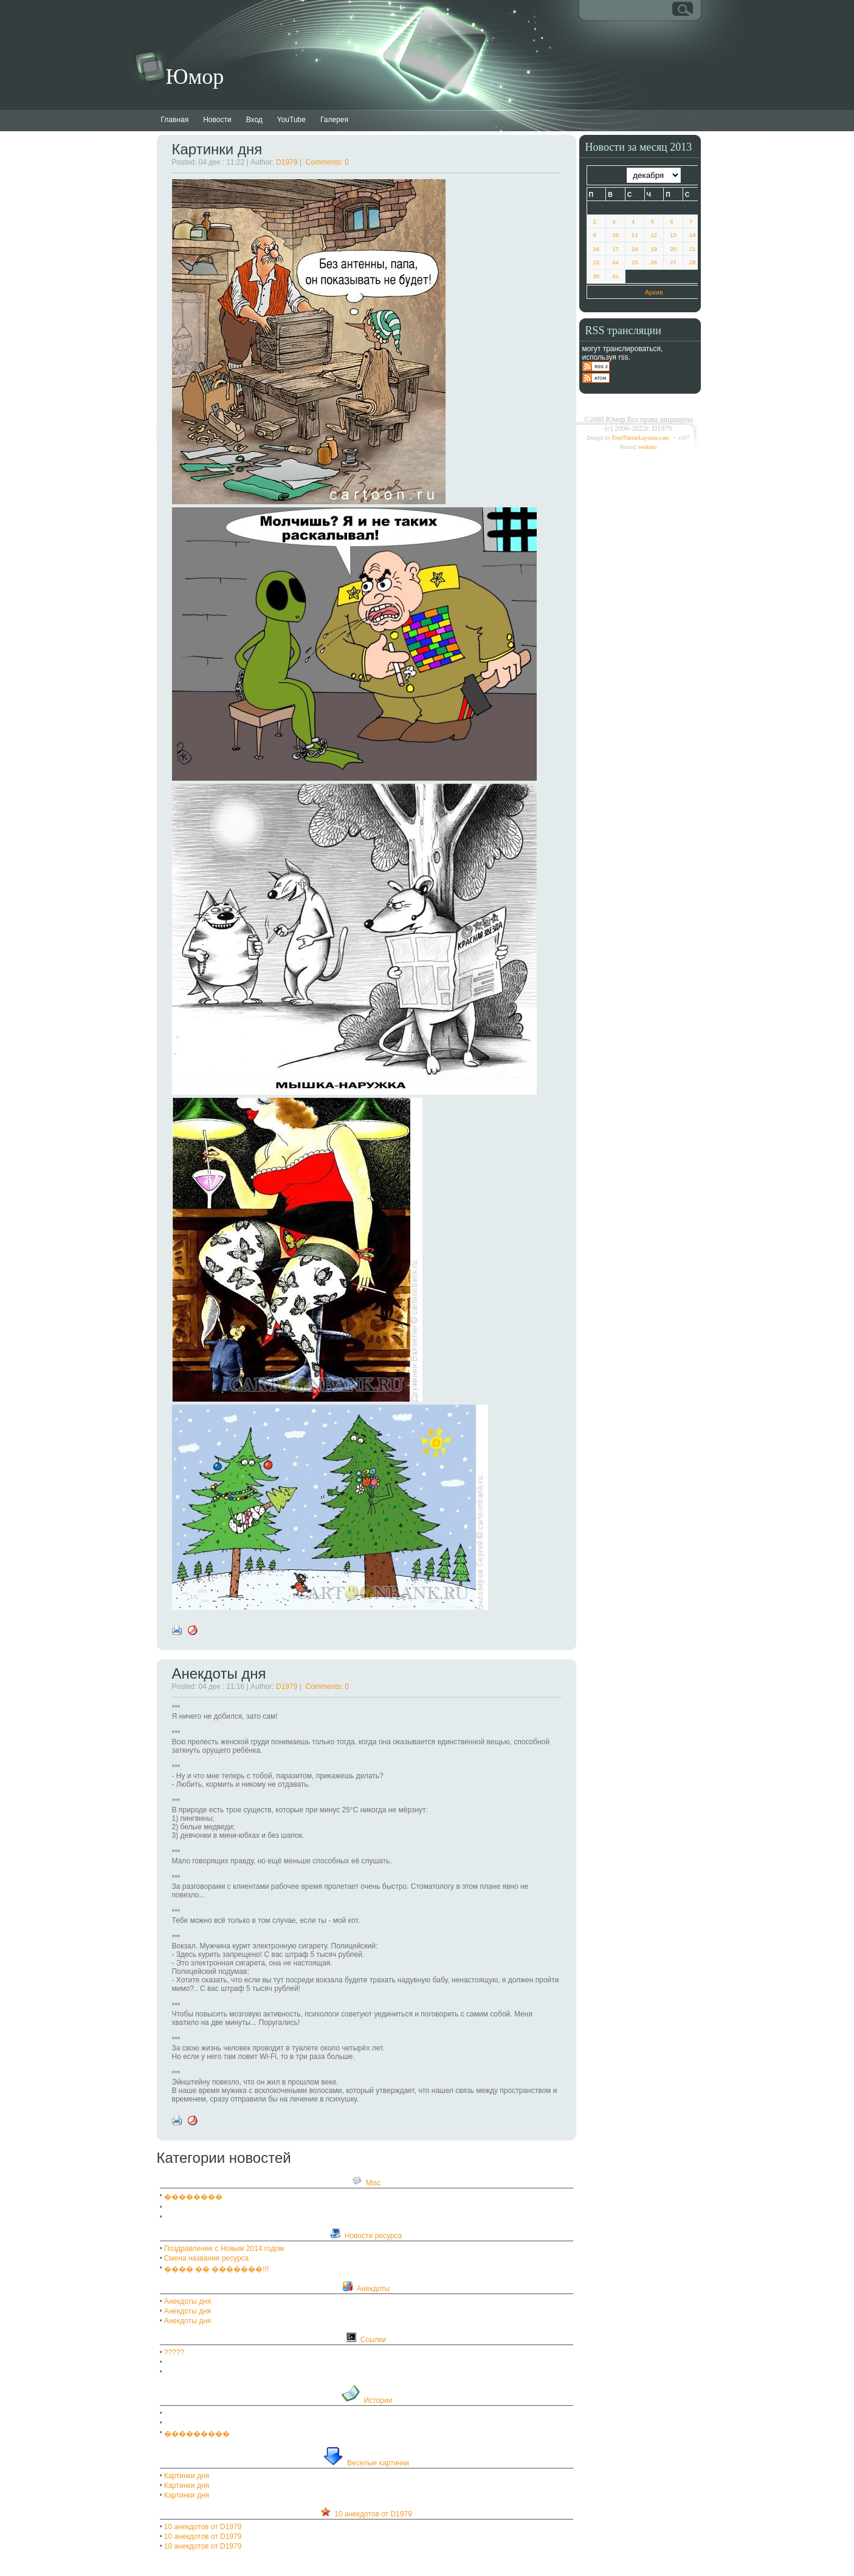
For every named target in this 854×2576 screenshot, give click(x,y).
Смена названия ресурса (206, 2258)
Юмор (195, 76)
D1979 (286, 162)
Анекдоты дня (219, 1673)
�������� (193, 2197)
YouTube (291, 119)
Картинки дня (217, 149)
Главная (175, 119)
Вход (254, 119)
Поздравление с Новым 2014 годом (224, 2248)
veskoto (647, 447)
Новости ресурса (373, 2236)
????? (174, 2352)
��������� (197, 2434)
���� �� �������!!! (216, 2269)
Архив (654, 292)
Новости (217, 119)
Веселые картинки (378, 2463)
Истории (378, 2400)
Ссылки (373, 2339)
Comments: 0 (327, 162)
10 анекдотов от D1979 (373, 2514)
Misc (373, 2183)
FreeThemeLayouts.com (640, 437)
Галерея (334, 119)
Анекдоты (373, 2288)
